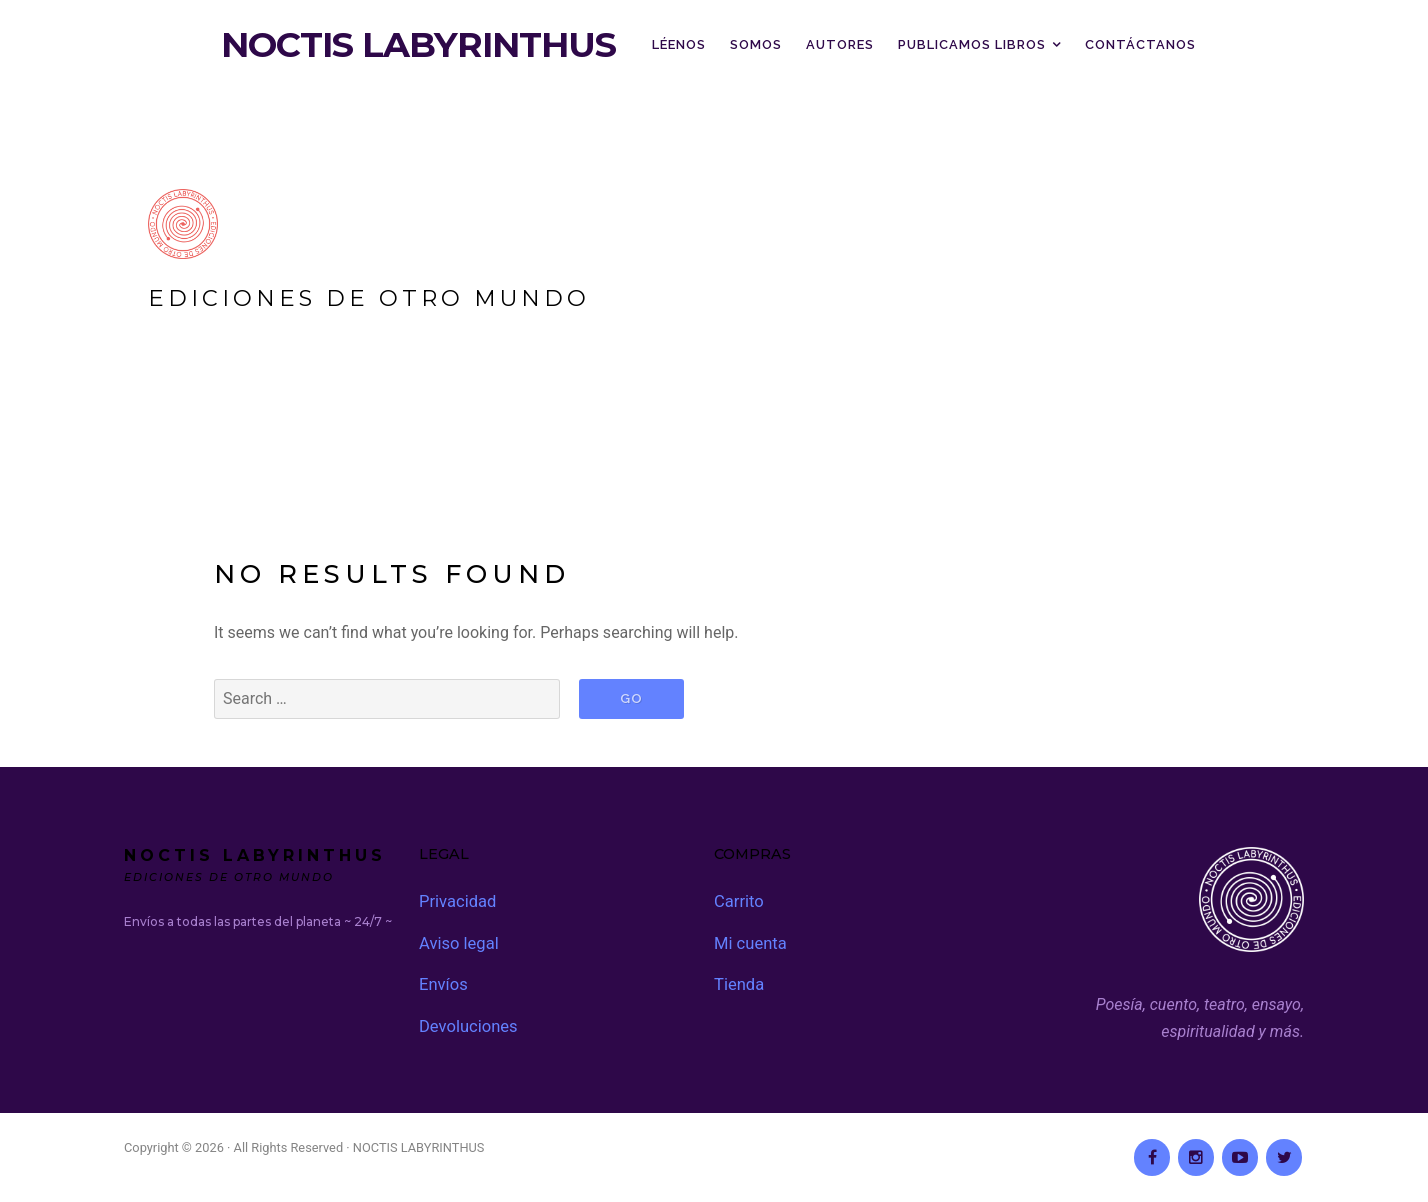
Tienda (738, 981)
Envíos (442, 981)
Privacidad (456, 900)
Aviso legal (457, 941)
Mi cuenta (749, 941)
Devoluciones (466, 1022)
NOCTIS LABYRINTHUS (418, 45)
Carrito (738, 900)
